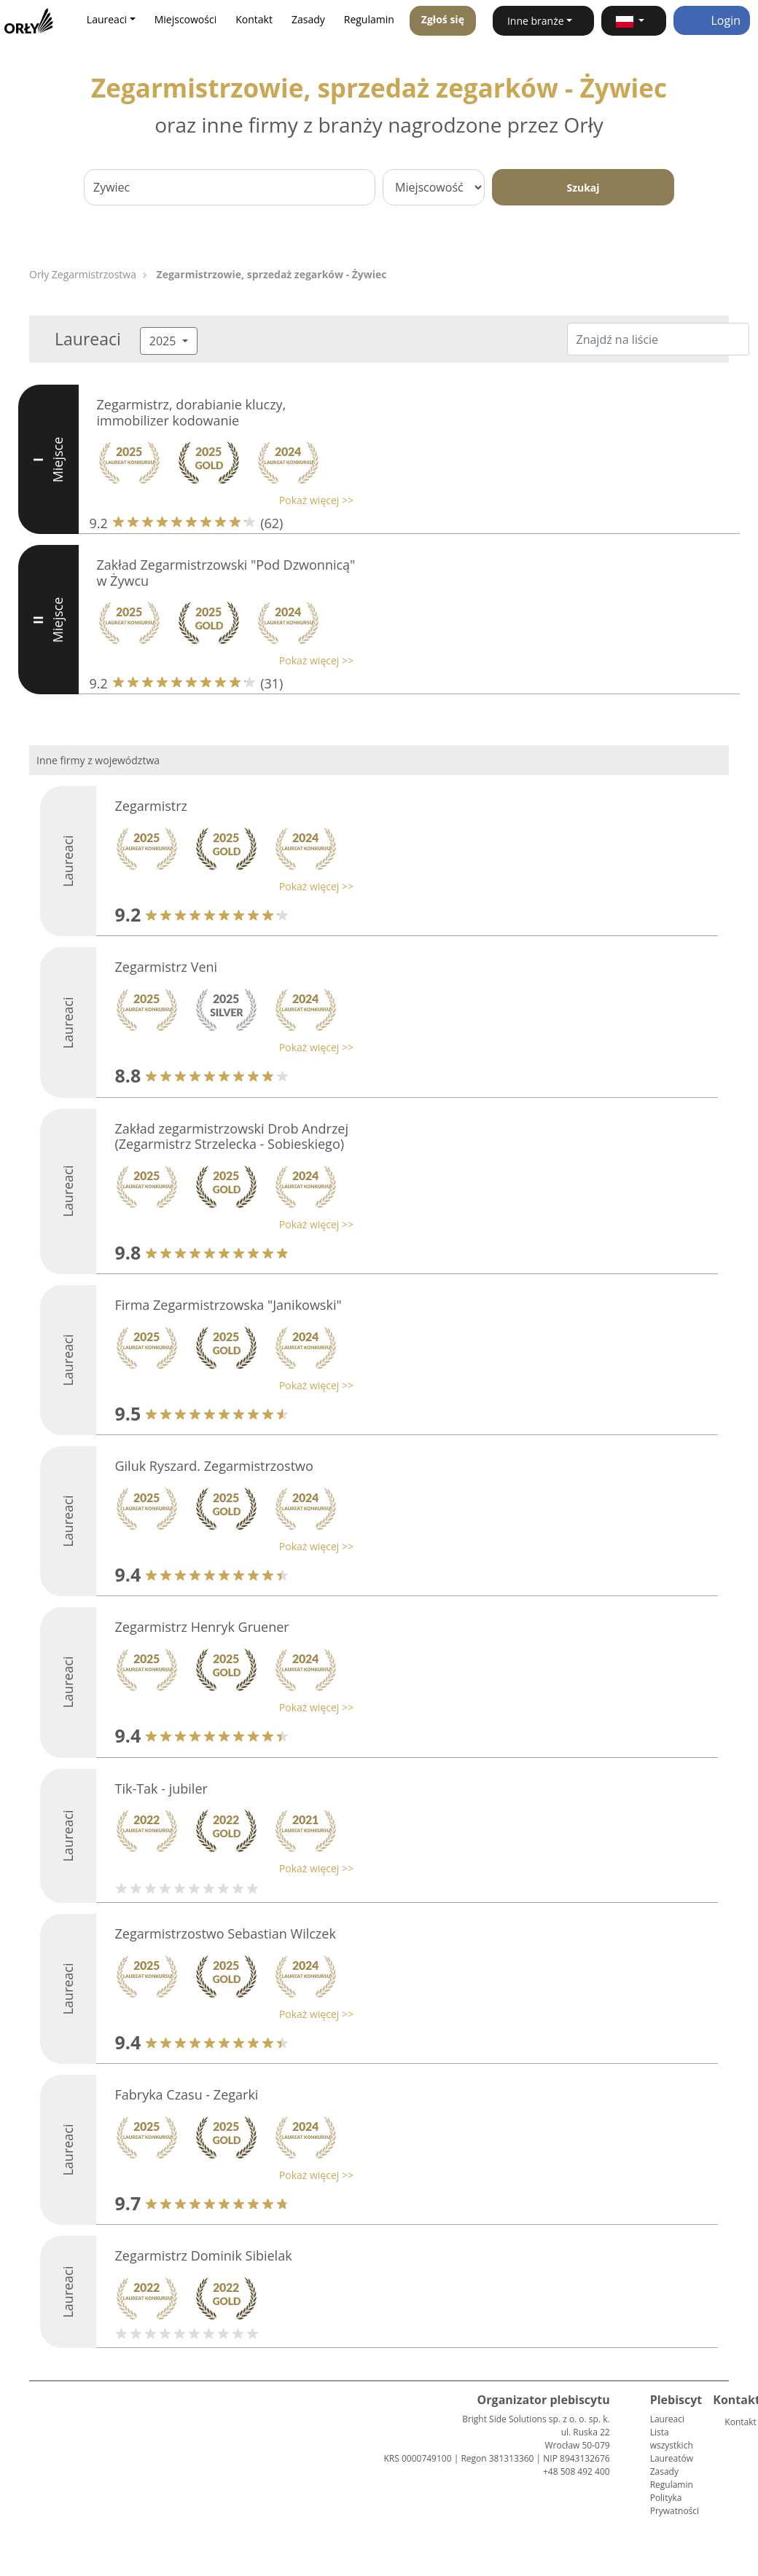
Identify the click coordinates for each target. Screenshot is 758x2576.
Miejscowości (186, 19)
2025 (164, 341)
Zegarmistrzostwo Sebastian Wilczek (224, 1933)
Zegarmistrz (150, 805)
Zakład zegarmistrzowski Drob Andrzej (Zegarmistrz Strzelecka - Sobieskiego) (231, 1136)
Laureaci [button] (107, 19)
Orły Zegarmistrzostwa (82, 274)
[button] (633, 21)
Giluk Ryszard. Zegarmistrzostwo (213, 1465)
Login (712, 20)
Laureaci (667, 2419)
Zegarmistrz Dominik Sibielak (203, 2255)
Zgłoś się (442, 19)
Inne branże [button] (535, 21)
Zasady (308, 19)
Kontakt (254, 19)
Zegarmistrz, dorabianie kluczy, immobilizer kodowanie (191, 412)
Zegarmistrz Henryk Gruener (201, 1626)
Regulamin (369, 19)
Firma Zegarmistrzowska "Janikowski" (227, 1304)
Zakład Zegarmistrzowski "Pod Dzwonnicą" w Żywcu (226, 572)
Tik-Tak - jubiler (160, 1788)
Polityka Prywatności (674, 2504)
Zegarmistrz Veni (165, 966)
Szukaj (582, 188)
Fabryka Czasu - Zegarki (186, 2094)
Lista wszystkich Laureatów (671, 2445)
